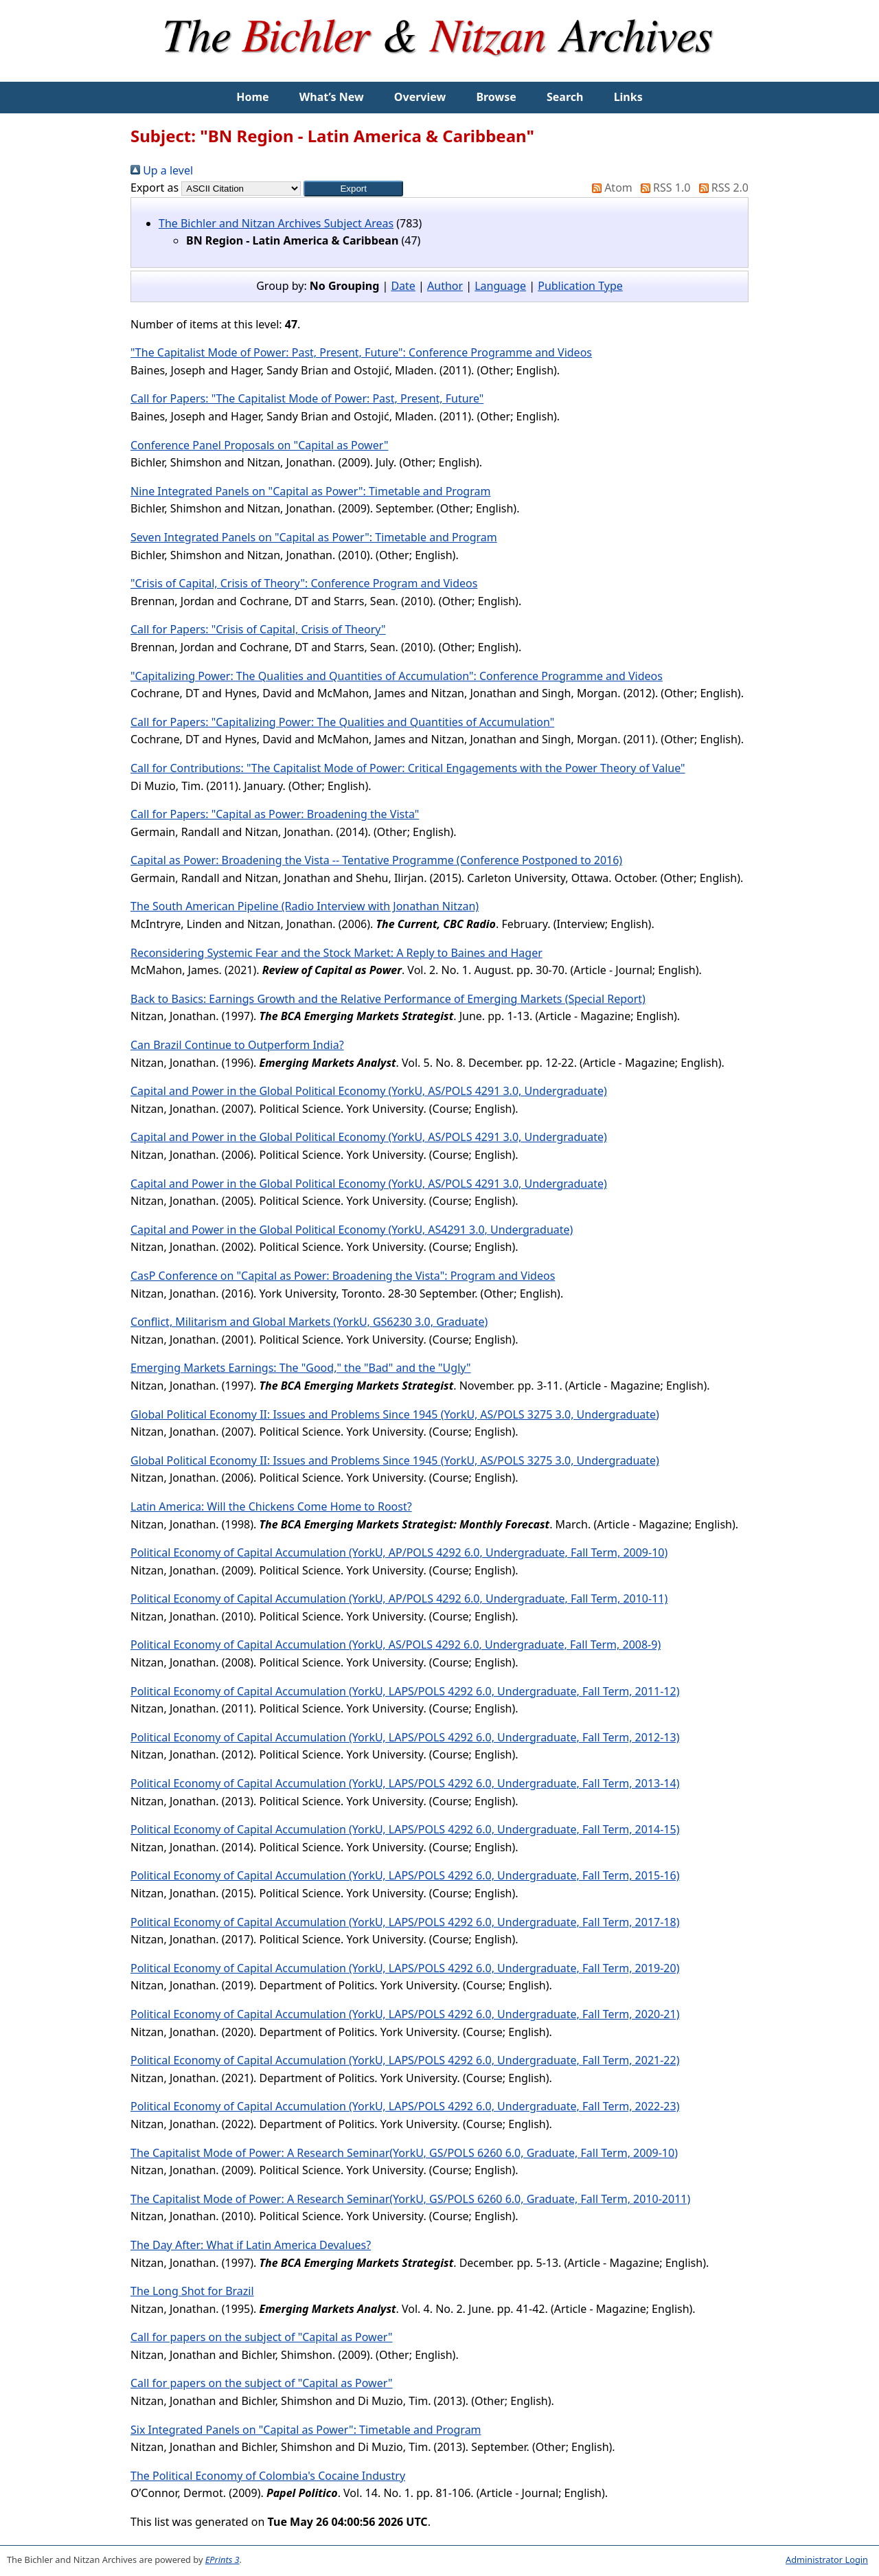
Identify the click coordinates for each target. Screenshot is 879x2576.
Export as (154, 187)
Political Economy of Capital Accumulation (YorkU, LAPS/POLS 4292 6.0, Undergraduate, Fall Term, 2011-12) (404, 1691)
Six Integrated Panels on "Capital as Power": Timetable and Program (305, 2429)
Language (500, 285)
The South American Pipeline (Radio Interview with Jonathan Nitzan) (304, 906)
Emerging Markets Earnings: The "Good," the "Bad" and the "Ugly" (300, 1367)
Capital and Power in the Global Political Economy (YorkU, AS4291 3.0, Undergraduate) (351, 1229)
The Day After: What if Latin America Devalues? (250, 2244)
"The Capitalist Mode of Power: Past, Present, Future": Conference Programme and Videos (361, 352)
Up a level (161, 170)
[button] (353, 188)
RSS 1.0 (662, 187)
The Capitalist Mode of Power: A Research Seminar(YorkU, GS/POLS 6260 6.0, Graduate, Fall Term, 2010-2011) (410, 2198)
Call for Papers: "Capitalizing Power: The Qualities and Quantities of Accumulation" (342, 722)
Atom (609, 187)
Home (252, 96)
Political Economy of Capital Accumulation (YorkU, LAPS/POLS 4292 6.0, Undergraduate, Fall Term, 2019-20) (404, 1968)
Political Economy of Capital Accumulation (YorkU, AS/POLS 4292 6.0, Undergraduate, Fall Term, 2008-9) (395, 1644)
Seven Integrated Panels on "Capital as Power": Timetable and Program (313, 537)
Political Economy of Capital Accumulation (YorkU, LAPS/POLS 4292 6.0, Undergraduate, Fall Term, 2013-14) (404, 1783)
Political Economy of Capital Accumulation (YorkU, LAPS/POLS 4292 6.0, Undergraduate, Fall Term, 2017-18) (404, 1922)
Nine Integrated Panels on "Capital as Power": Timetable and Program (310, 491)
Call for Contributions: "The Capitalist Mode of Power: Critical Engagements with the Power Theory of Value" (407, 768)
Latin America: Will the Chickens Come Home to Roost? (271, 1506)
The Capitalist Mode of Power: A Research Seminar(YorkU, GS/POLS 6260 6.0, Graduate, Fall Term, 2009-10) (404, 2152)
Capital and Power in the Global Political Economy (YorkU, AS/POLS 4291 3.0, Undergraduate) (368, 1090)
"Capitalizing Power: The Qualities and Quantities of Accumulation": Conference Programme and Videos (396, 675)
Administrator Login (827, 2559)
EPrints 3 (222, 2559)
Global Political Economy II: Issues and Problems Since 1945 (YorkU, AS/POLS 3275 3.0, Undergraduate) (394, 1414)
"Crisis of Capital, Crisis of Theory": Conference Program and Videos (303, 583)
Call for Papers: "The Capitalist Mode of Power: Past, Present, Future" (306, 398)
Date (403, 285)
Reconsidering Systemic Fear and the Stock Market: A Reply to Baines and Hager (336, 952)
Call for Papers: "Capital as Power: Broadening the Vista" (274, 814)
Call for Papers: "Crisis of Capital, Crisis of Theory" (258, 629)
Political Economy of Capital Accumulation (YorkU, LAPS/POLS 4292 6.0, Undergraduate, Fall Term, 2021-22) (404, 2060)
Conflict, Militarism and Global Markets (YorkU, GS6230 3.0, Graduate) (309, 1321)
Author (445, 285)
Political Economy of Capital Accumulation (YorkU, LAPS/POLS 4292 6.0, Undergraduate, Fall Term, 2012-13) (404, 1737)
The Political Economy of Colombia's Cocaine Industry (267, 2475)
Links (628, 96)
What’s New (331, 96)
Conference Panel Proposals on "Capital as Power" (259, 445)
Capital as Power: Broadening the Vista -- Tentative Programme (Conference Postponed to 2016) (376, 860)
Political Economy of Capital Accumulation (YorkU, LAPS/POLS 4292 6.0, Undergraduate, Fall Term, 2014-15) (404, 1829)
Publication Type (580, 285)
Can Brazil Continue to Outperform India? (237, 1044)
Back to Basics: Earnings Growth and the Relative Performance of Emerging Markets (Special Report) (388, 998)
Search (565, 96)
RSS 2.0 (721, 187)
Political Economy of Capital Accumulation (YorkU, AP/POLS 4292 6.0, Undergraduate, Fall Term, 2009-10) (398, 1552)
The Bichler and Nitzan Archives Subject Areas (276, 223)
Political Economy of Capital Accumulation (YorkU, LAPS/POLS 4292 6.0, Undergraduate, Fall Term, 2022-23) (404, 2106)
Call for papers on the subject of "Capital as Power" (261, 2337)
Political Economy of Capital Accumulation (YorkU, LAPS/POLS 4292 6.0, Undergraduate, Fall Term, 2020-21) (404, 2014)
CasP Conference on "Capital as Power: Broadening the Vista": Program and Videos (342, 1275)
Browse (496, 96)
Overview (420, 96)
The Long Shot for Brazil (192, 2290)
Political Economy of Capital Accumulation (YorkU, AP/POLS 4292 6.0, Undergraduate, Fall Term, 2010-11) (398, 1598)
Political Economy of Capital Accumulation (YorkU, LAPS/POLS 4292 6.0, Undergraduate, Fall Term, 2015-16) (404, 1875)
